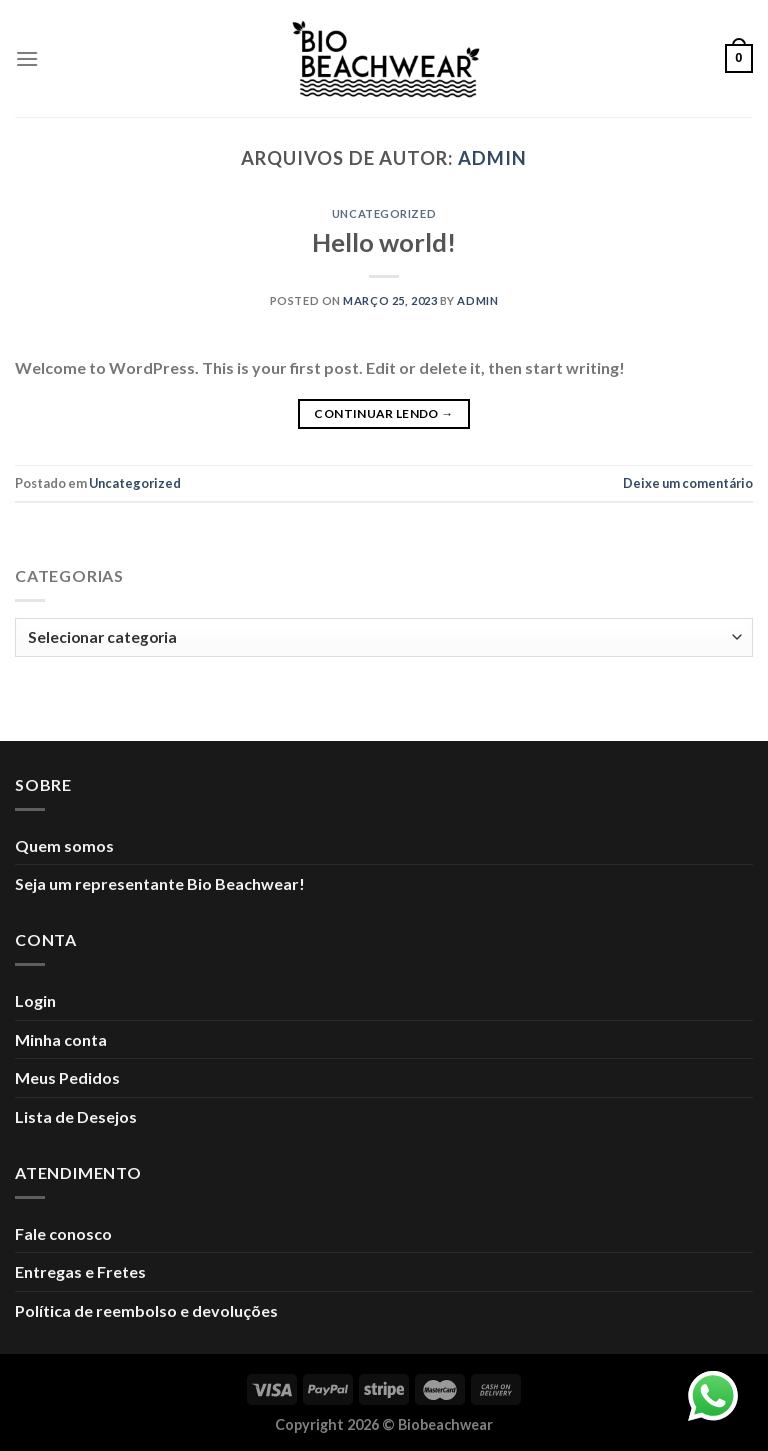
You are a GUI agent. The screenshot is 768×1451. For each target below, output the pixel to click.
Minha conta (61, 1039)
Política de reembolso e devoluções (146, 1310)
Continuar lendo (383, 413)
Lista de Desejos (76, 1116)
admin (492, 158)
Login (35, 1000)
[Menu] (27, 58)
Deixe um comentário (688, 483)
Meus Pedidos (67, 1077)
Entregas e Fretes (80, 1271)
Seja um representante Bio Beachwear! (160, 883)
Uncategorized (384, 213)
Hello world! (384, 242)
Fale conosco (63, 1233)
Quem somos (64, 845)
